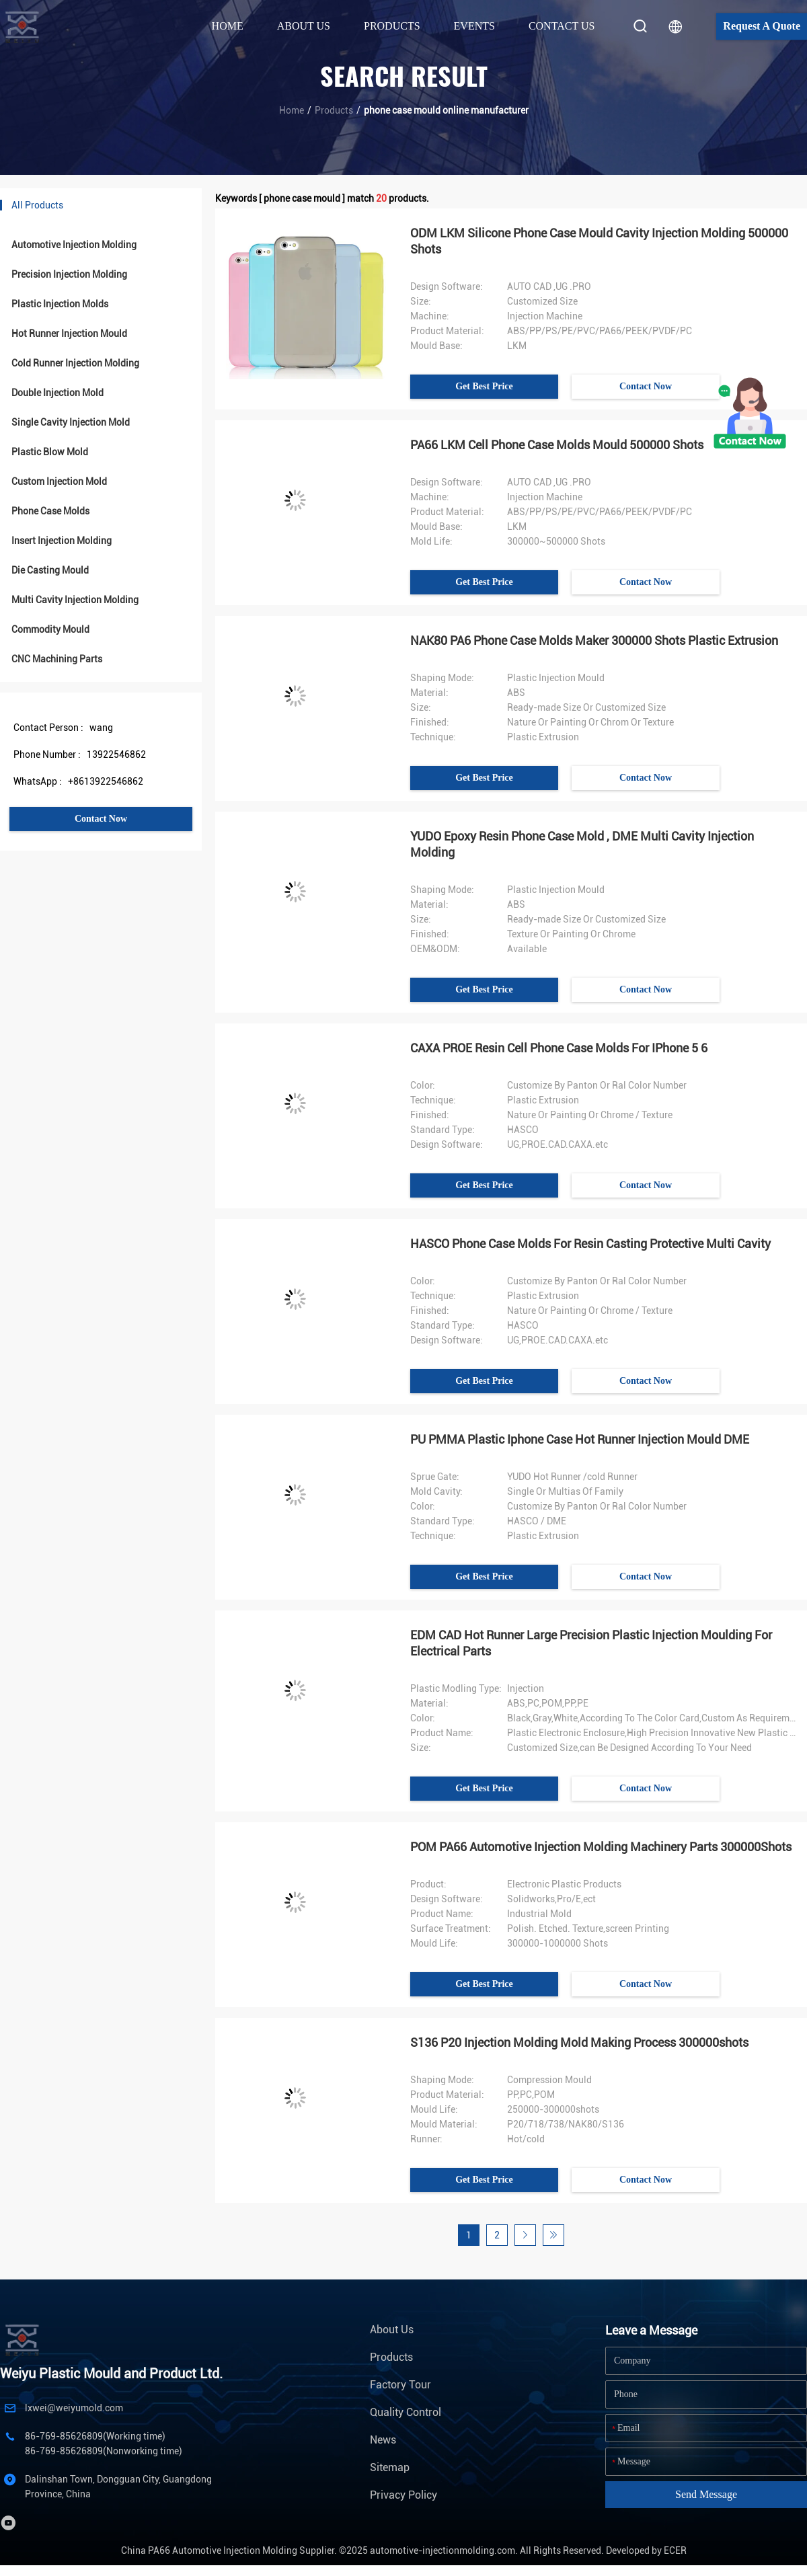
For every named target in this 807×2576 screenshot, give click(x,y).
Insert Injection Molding (61, 540)
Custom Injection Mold (59, 481)
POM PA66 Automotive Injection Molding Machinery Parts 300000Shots (601, 1847)
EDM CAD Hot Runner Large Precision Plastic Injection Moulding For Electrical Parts (591, 1643)
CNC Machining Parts (56, 659)
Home (227, 26)
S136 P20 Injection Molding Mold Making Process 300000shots (579, 2042)
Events (474, 26)
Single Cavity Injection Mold (70, 422)
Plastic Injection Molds (59, 304)
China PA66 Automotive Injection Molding (209, 2550)
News (383, 2439)
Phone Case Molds (50, 511)
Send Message (706, 2494)
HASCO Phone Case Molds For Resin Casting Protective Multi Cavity (590, 1244)
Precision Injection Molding (69, 274)
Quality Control (405, 2412)
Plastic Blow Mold (49, 451)
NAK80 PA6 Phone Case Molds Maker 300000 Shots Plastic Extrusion (594, 640)
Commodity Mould (50, 629)
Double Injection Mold (57, 392)
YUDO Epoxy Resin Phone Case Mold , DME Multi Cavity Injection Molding (582, 844)
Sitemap (390, 2467)
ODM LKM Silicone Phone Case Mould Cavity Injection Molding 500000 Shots (599, 241)
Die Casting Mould (50, 570)
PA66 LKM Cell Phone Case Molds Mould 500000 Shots (556, 445)
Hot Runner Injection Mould (69, 333)
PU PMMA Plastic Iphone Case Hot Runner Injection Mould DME (579, 1439)
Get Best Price (484, 386)
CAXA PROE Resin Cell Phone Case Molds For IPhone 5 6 (558, 1048)
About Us (392, 2329)
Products (334, 110)
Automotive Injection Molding (74, 244)
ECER (675, 2550)
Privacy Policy (403, 2495)
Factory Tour (400, 2384)
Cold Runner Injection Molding (75, 363)
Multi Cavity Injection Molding (75, 599)
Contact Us (561, 26)
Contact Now (101, 819)
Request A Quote (761, 26)
